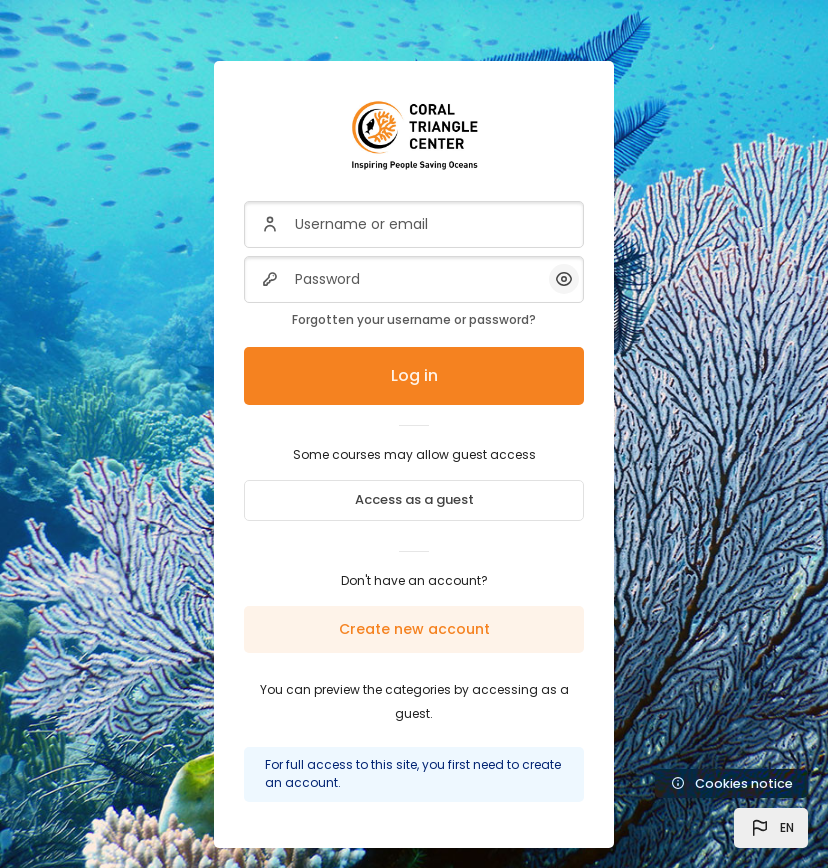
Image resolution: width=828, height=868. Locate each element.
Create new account (414, 629)
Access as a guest (414, 499)
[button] (771, 828)
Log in (414, 375)
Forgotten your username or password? (414, 319)
